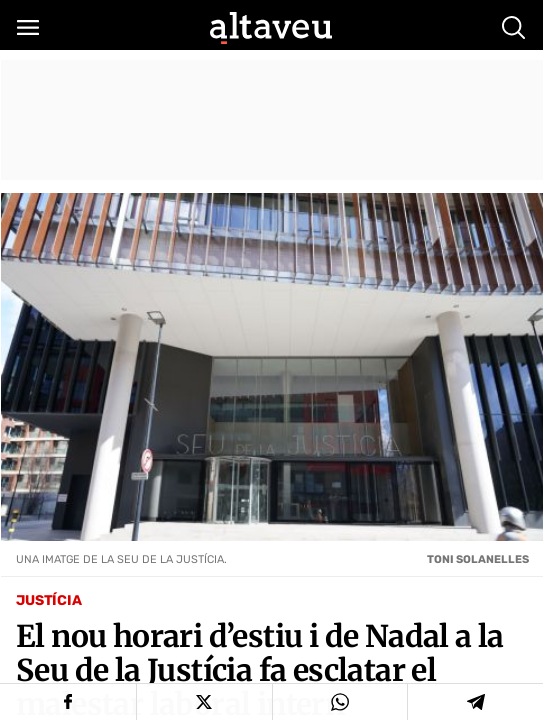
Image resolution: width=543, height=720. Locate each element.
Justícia (49, 600)
